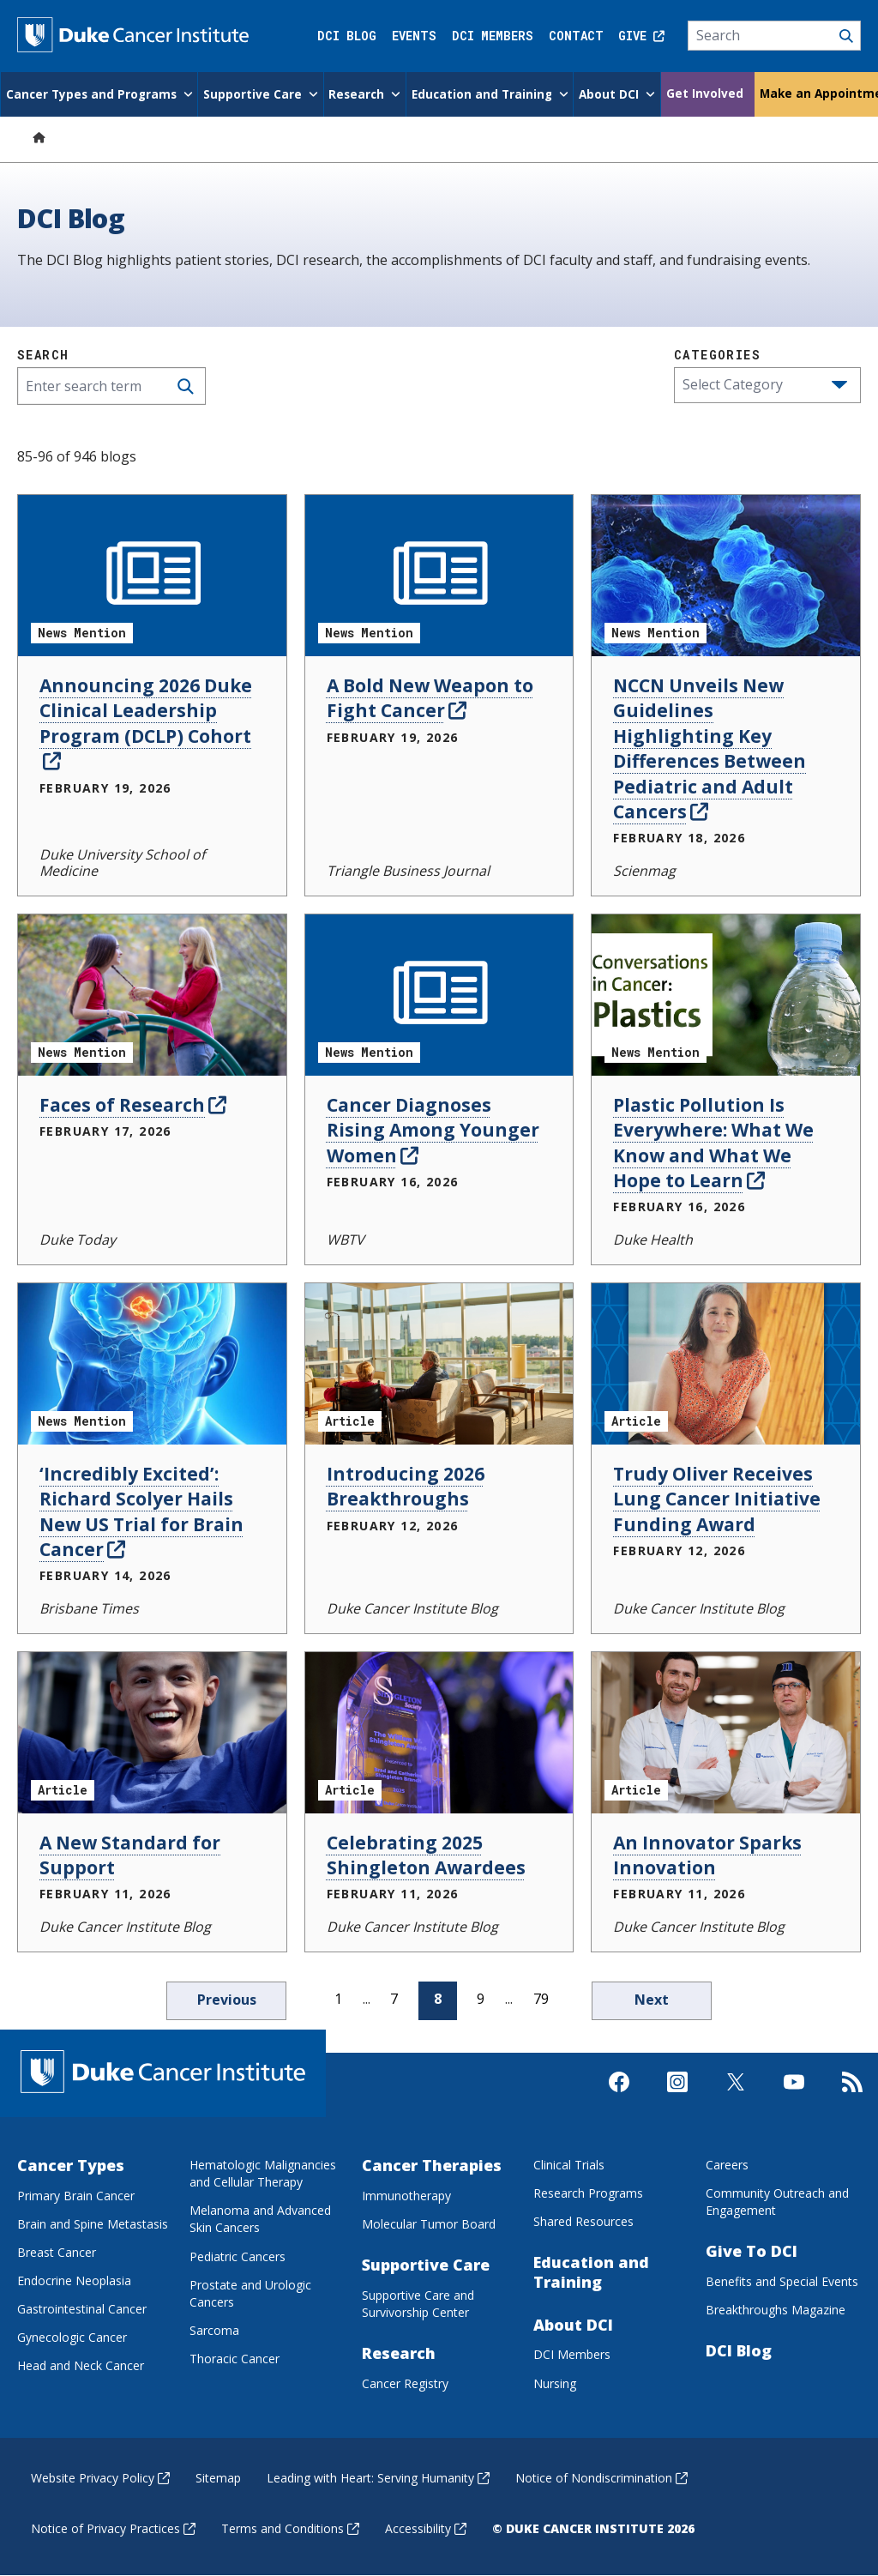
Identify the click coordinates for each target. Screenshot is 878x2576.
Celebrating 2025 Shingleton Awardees (426, 1855)
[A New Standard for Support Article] (152, 1732)
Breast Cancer (56, 2252)
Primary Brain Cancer (76, 2195)
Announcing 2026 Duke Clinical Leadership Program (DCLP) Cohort (145, 723)
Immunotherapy (406, 2195)
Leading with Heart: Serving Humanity (378, 2478)
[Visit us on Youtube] (794, 2096)
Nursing (554, 2383)
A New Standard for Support (129, 1855)
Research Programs (588, 2193)
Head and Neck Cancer (80, 2365)
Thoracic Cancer (234, 2358)
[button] (839, 385)
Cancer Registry (405, 2383)
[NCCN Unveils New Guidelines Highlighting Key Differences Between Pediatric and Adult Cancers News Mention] (726, 575)
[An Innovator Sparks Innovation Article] (726, 1732)
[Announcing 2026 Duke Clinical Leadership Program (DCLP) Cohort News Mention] (152, 575)
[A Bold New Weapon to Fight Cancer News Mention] (439, 575)
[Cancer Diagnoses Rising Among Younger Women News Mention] (439, 995)
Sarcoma (214, 2330)
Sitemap (218, 2478)
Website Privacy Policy (100, 2478)
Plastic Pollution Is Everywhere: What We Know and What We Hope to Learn (713, 1142)
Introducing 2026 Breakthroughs (405, 1486)
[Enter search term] (111, 386)
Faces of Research (132, 1105)
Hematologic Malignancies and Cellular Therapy (262, 2173)
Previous (226, 1999)
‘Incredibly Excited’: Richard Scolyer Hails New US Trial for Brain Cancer (141, 1511)
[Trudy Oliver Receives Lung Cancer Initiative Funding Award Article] (726, 1364)
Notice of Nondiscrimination (601, 2478)
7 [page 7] (394, 1998)
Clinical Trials (568, 2165)
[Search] (775, 36)
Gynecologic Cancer (72, 2337)
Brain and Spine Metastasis (92, 2224)
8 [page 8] (438, 1998)
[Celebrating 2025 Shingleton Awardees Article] (439, 1732)
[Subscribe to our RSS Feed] (852, 2096)
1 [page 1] (338, 1998)
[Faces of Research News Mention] (152, 995)
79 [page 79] (541, 1998)
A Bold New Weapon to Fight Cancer (430, 697)
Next (651, 1999)
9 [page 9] (480, 1998)
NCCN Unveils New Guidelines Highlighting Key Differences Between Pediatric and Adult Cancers (709, 748)
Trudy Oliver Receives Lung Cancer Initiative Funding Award (717, 1499)
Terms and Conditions (290, 2528)
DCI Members (492, 35)
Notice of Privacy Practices (113, 2528)
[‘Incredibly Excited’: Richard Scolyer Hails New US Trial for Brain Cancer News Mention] (152, 1364)
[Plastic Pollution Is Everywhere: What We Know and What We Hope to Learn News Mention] (726, 995)
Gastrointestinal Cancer (82, 2309)
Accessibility (425, 2528)
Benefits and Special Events (782, 2281)
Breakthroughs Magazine (775, 2310)
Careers (727, 2165)
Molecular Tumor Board (429, 2224)
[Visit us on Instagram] (677, 2096)
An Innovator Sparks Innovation (707, 1855)
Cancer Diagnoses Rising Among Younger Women (433, 1130)
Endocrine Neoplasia (74, 2280)
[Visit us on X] (735, 2096)
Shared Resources (583, 2221)
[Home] (39, 136)
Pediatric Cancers (237, 2256)
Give (641, 35)
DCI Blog (346, 35)
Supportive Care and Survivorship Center (418, 2303)
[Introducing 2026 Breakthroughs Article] (439, 1364)
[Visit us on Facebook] (619, 2096)
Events (414, 35)
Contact (576, 35)
